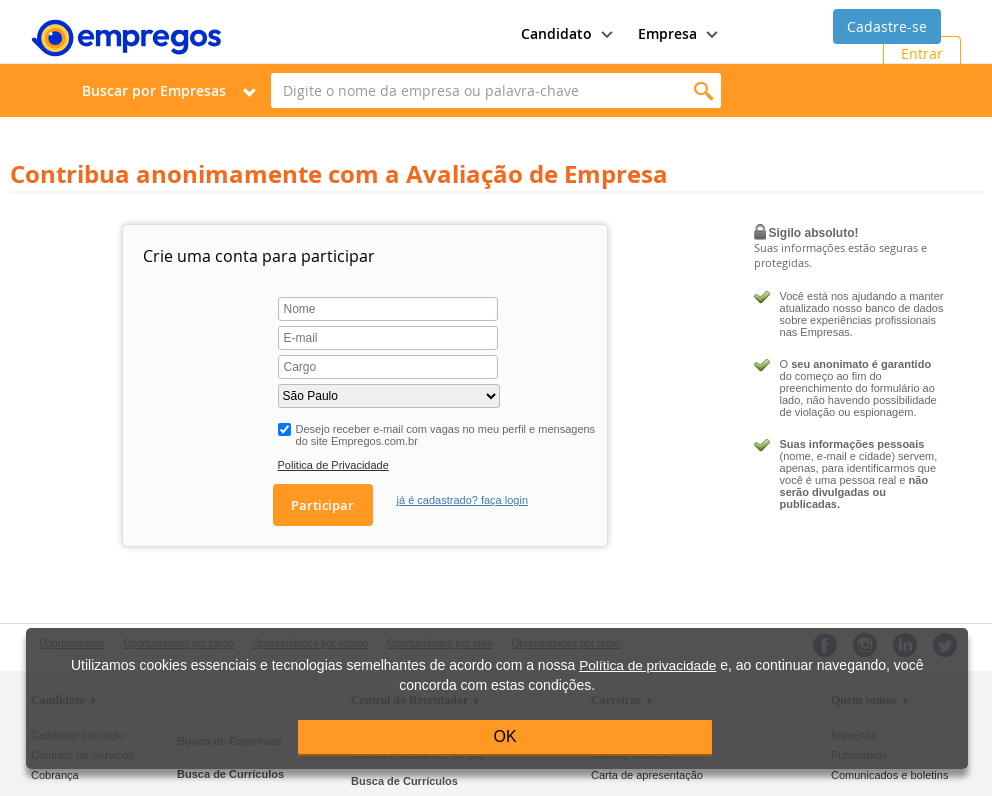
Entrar (922, 53)
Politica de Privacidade (333, 465)
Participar (322, 505)
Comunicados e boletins (889, 775)
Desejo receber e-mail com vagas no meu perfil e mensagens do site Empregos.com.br (446, 435)
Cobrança (55, 775)
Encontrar (703, 90)
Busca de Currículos (230, 774)
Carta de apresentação (647, 775)
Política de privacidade (647, 665)
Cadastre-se (887, 26)
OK (505, 736)
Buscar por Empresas (154, 90)
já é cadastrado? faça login (462, 500)
